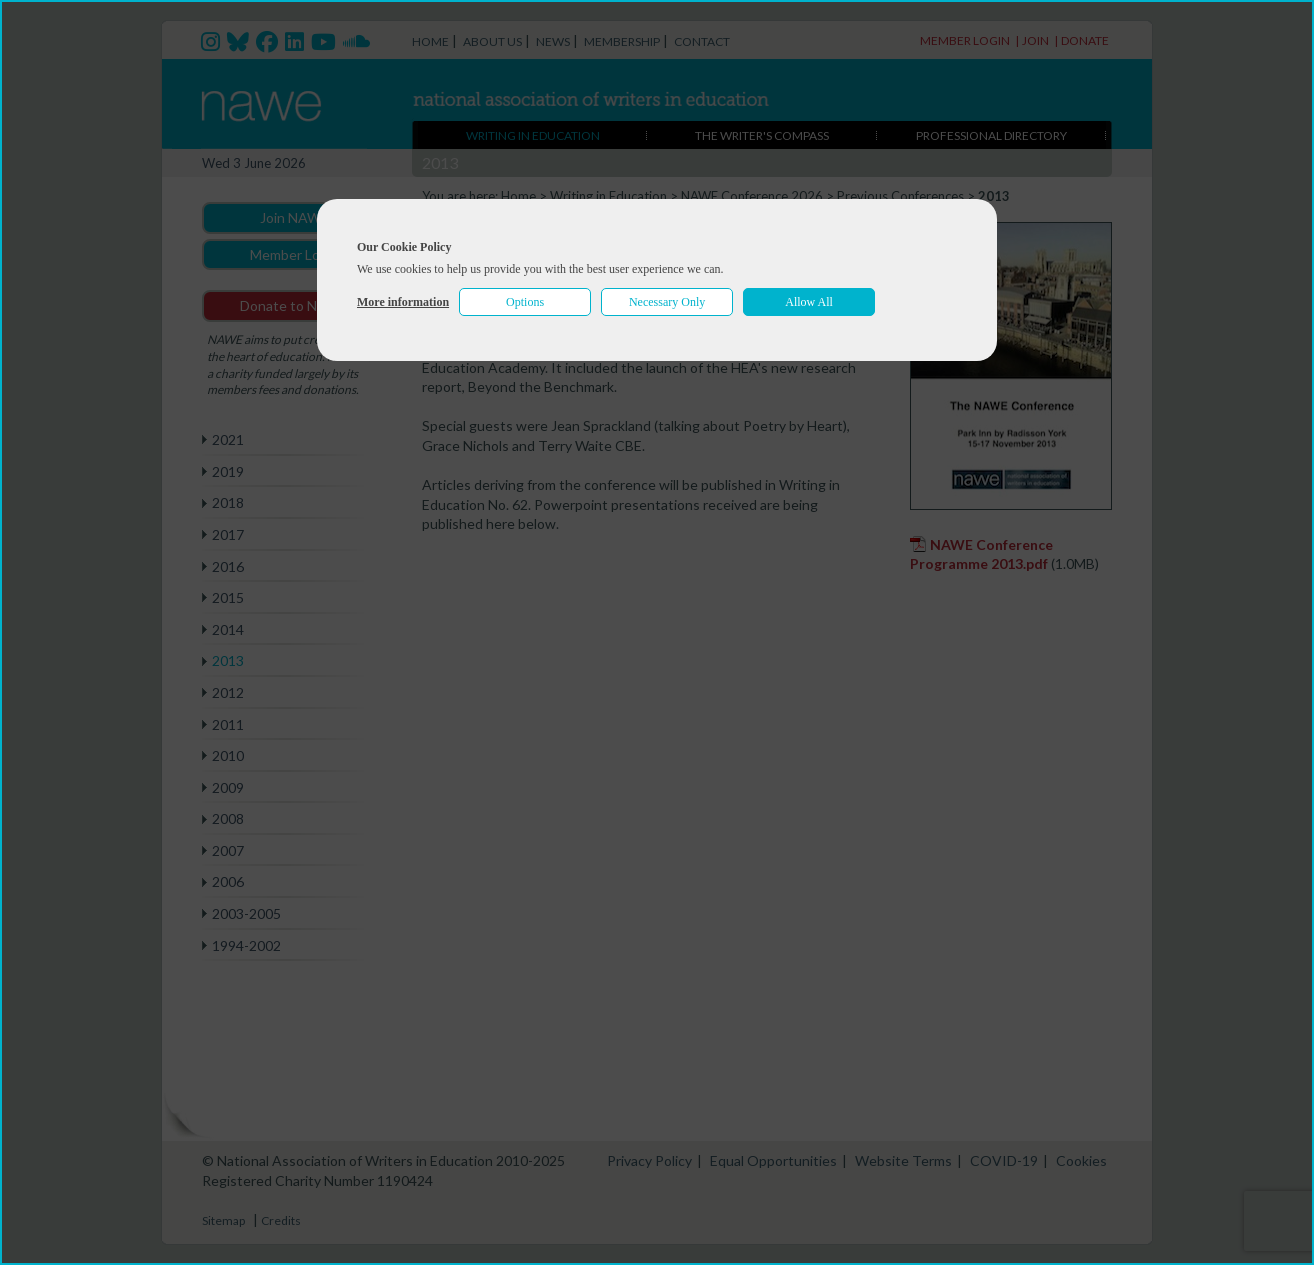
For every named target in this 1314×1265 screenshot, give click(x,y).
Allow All (809, 302)
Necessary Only (667, 302)
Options (525, 302)
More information (403, 302)
